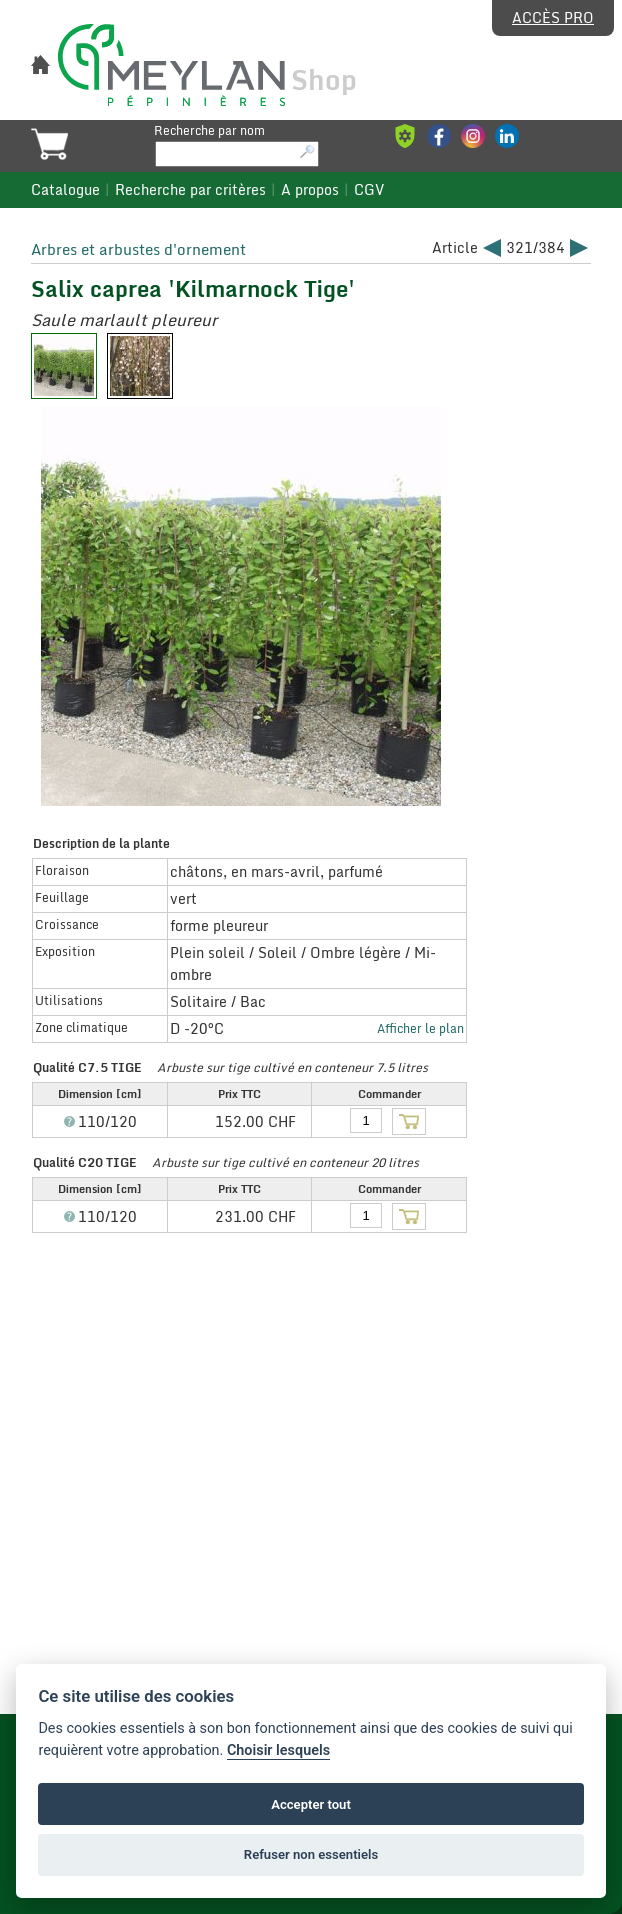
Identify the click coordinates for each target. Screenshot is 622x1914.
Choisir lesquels (278, 1750)
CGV (369, 190)
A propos (310, 190)
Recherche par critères (190, 190)
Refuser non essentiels (311, 1854)
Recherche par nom (209, 130)
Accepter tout (311, 1804)
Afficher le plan (420, 1028)
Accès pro (553, 18)
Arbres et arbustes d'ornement (138, 249)
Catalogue (65, 190)
